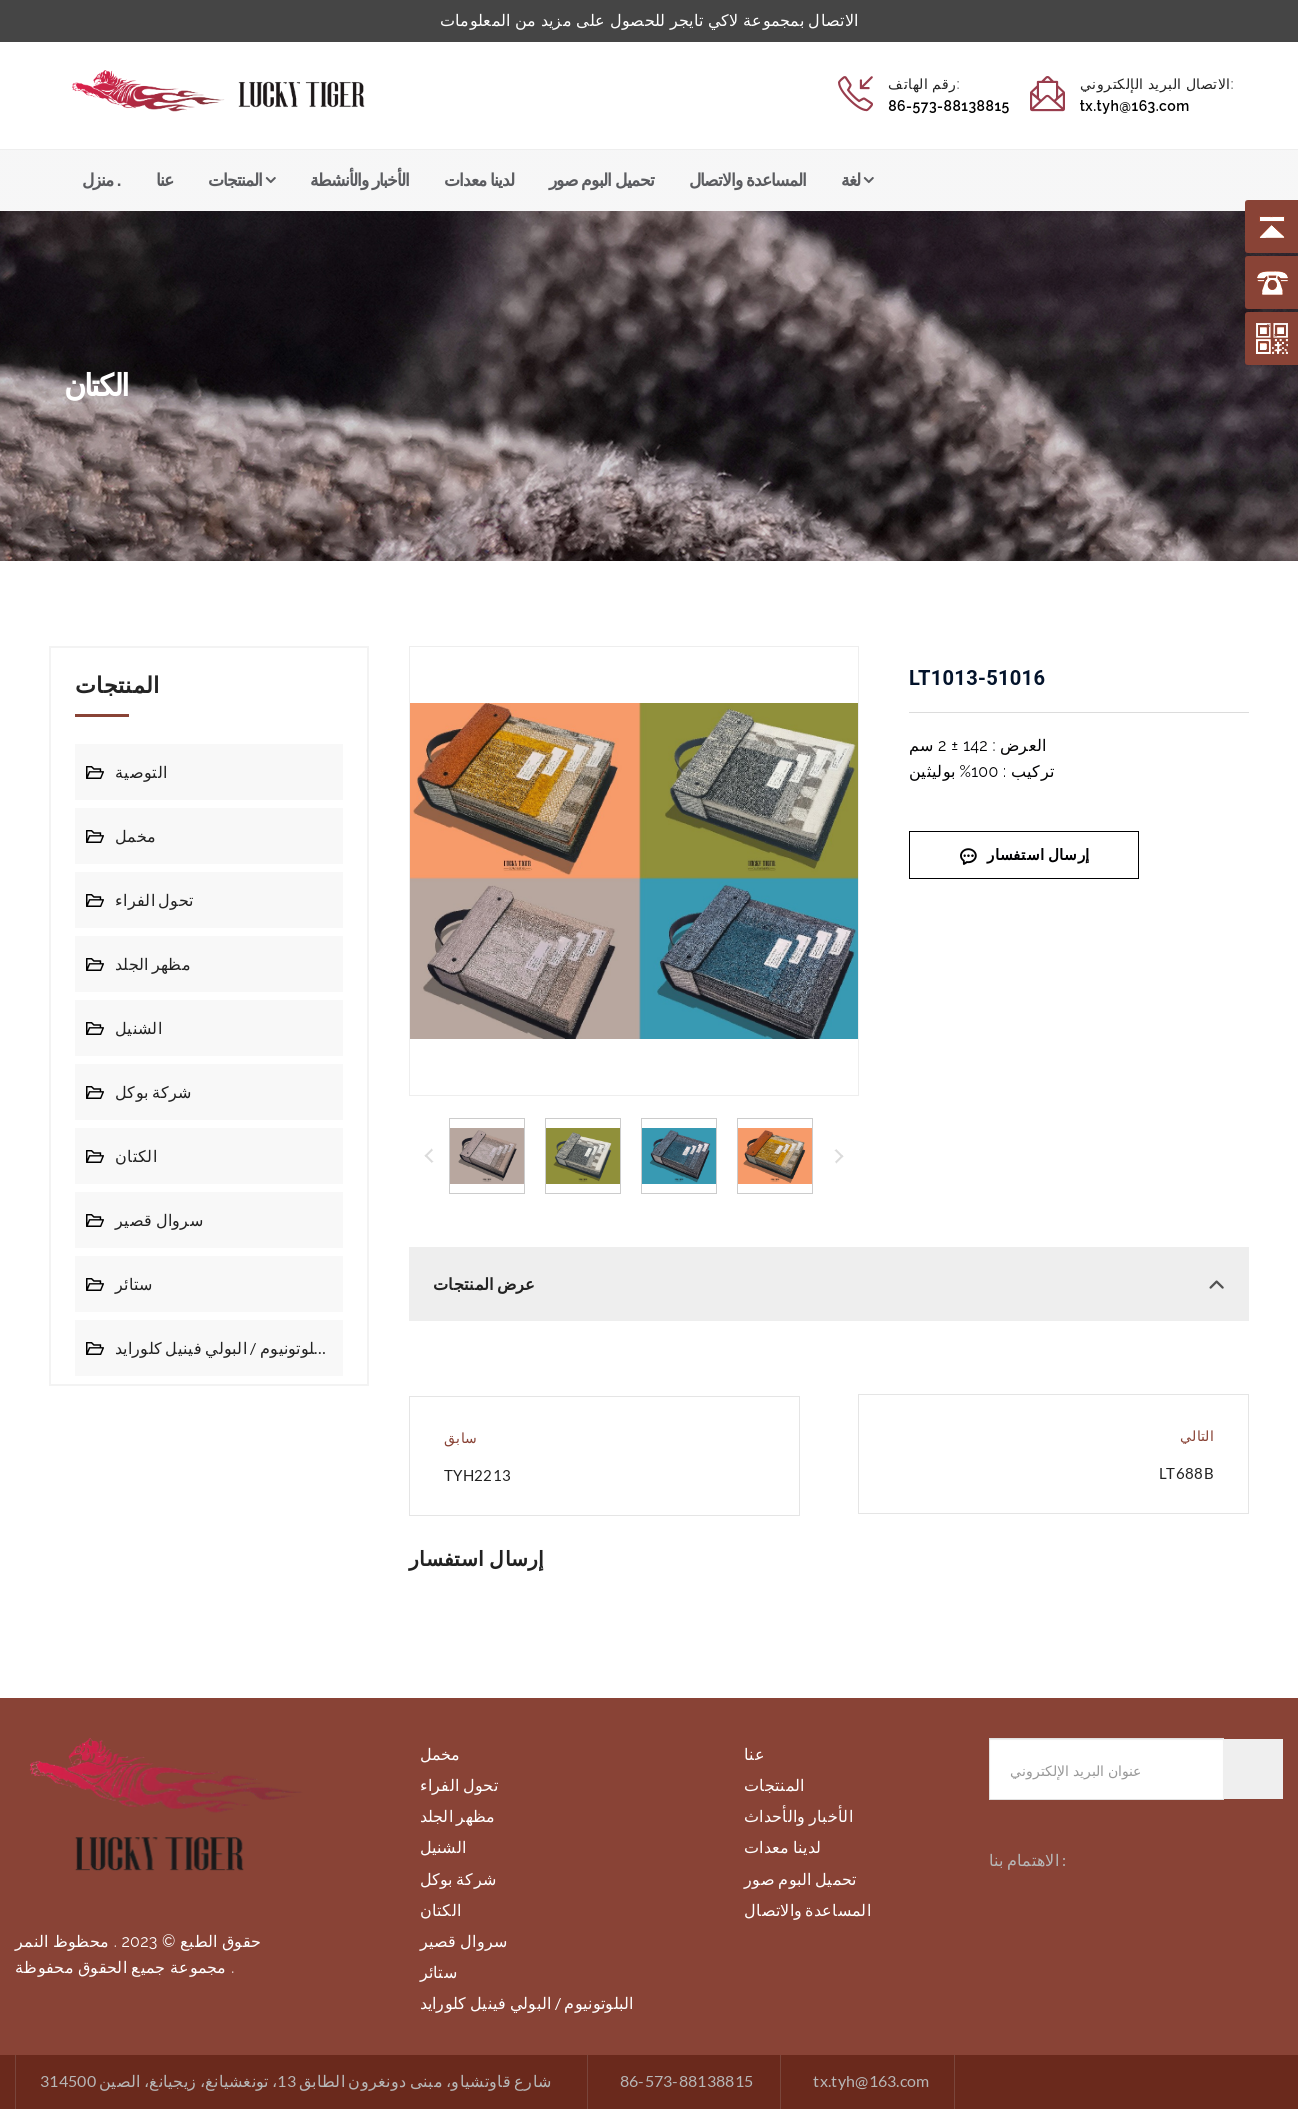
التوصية (140, 771)
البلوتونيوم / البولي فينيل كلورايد (219, 1347)
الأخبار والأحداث (798, 1815)
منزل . (101, 180)
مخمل (134, 835)
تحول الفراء (152, 899)
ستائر (133, 1283)
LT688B (1186, 1473)
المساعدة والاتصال (747, 180)
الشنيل (137, 1027)
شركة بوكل (151, 1091)
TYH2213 (477, 1475)
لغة (850, 180)
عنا (164, 180)
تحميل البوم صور (601, 180)
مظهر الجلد (151, 963)
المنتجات (235, 180)
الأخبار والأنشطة (359, 180)
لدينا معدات (479, 180)
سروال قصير (156, 1219)
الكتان (135, 1155)
